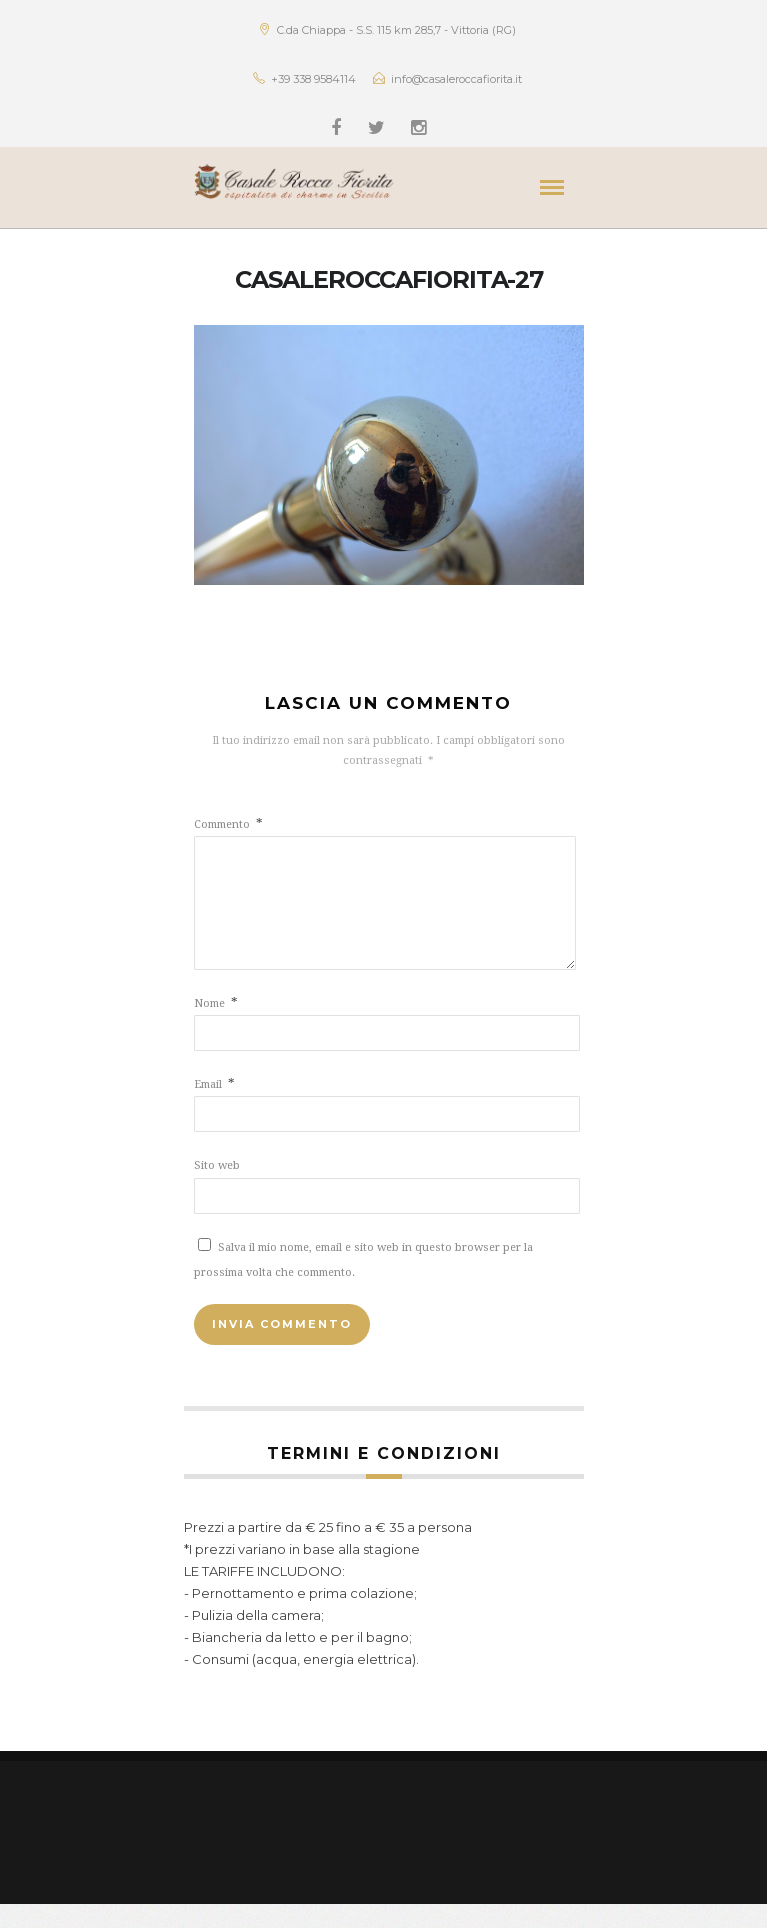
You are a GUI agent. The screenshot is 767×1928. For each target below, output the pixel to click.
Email (214, 1108)
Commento (228, 824)
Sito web (217, 1189)
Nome (216, 1027)
